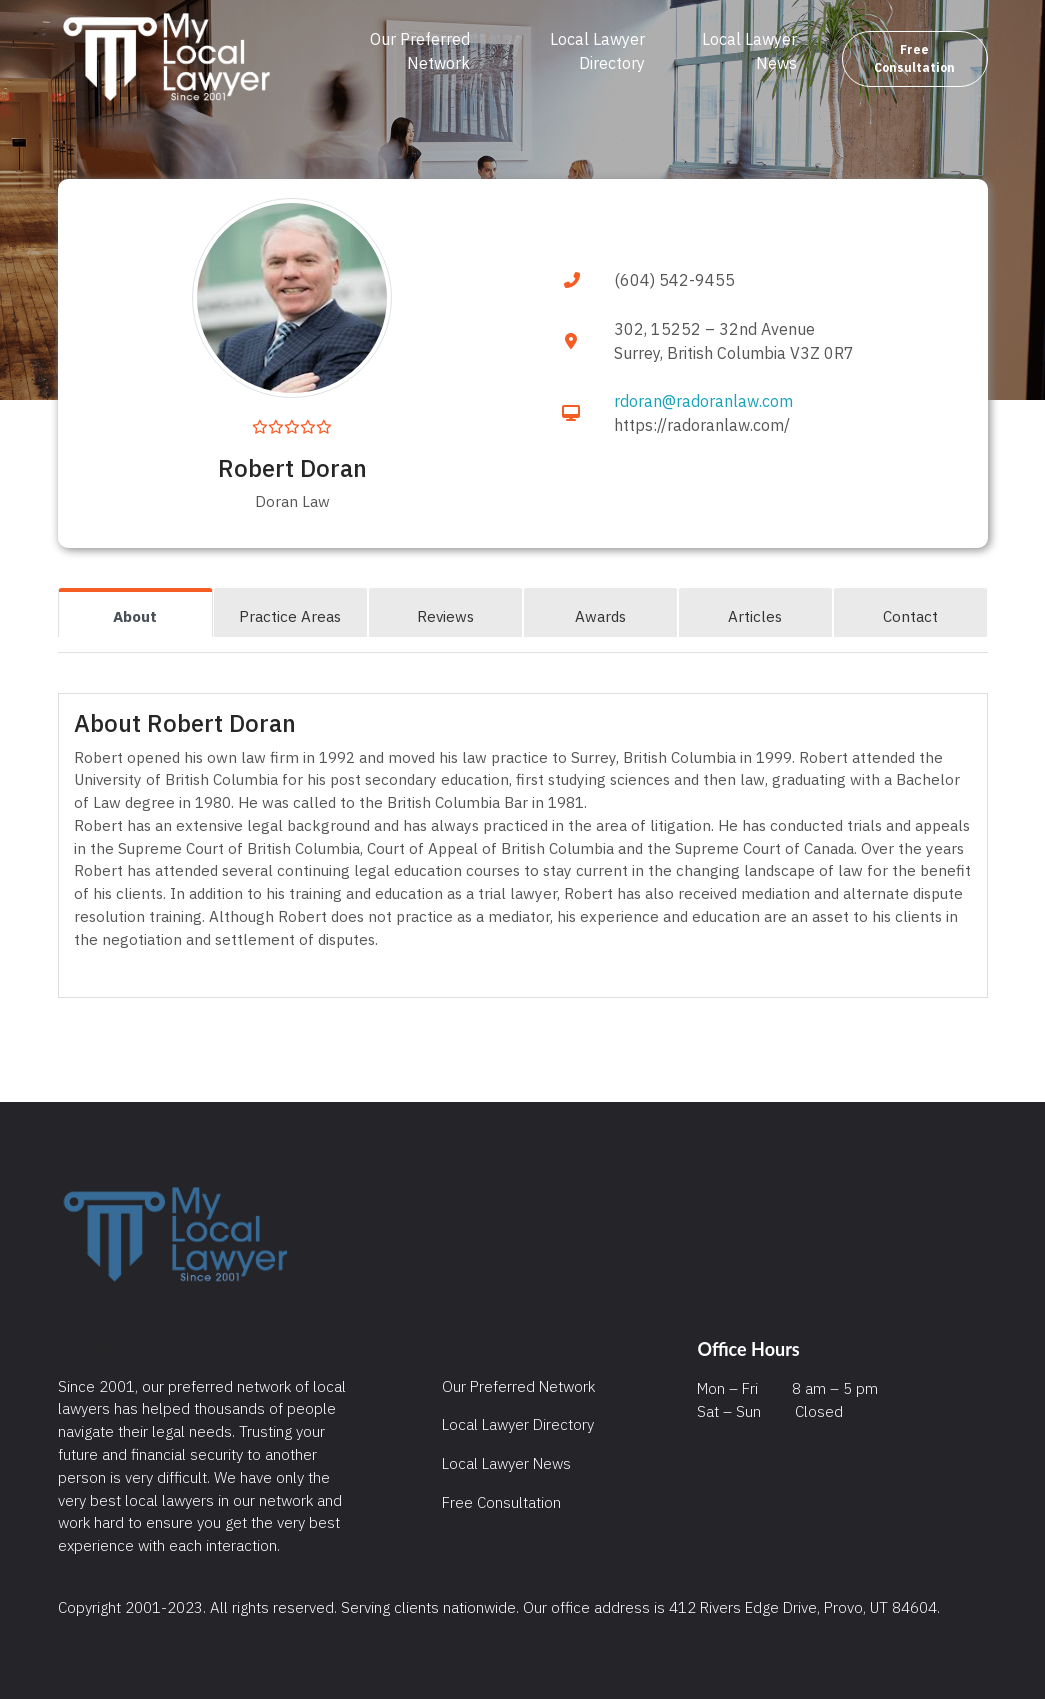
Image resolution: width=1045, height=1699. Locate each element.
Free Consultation (914, 58)
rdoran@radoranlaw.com (703, 401)
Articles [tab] (755, 616)
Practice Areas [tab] (290, 616)
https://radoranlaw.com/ (702, 425)
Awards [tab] (600, 616)
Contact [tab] (910, 616)
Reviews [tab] (445, 616)
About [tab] (135, 616)
